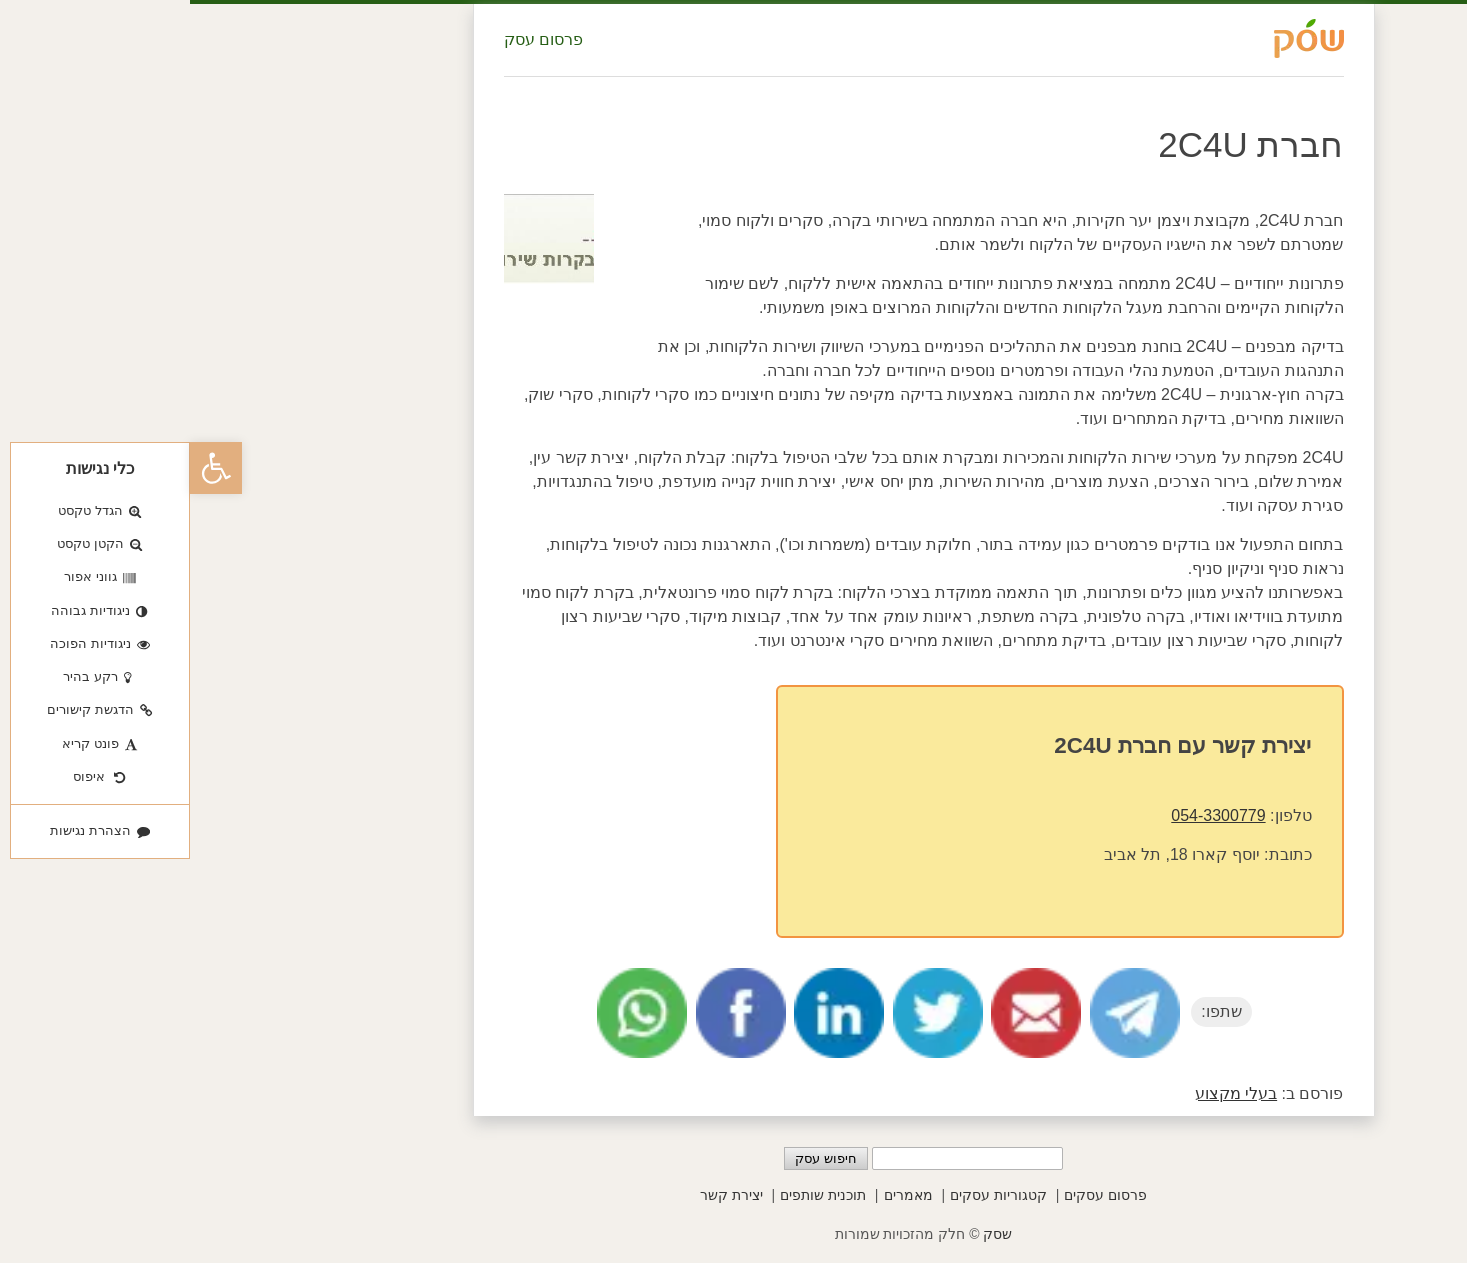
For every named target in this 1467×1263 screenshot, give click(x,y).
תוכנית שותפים (633, 1195)
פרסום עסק (353, 39)
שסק (807, 1234)
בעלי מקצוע (1046, 1093)
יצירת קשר (541, 1195)
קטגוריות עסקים (808, 1195)
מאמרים (718, 1195)
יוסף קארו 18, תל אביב (992, 854)
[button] (26, 468)
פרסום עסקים (915, 1195)
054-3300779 (1028, 815)
